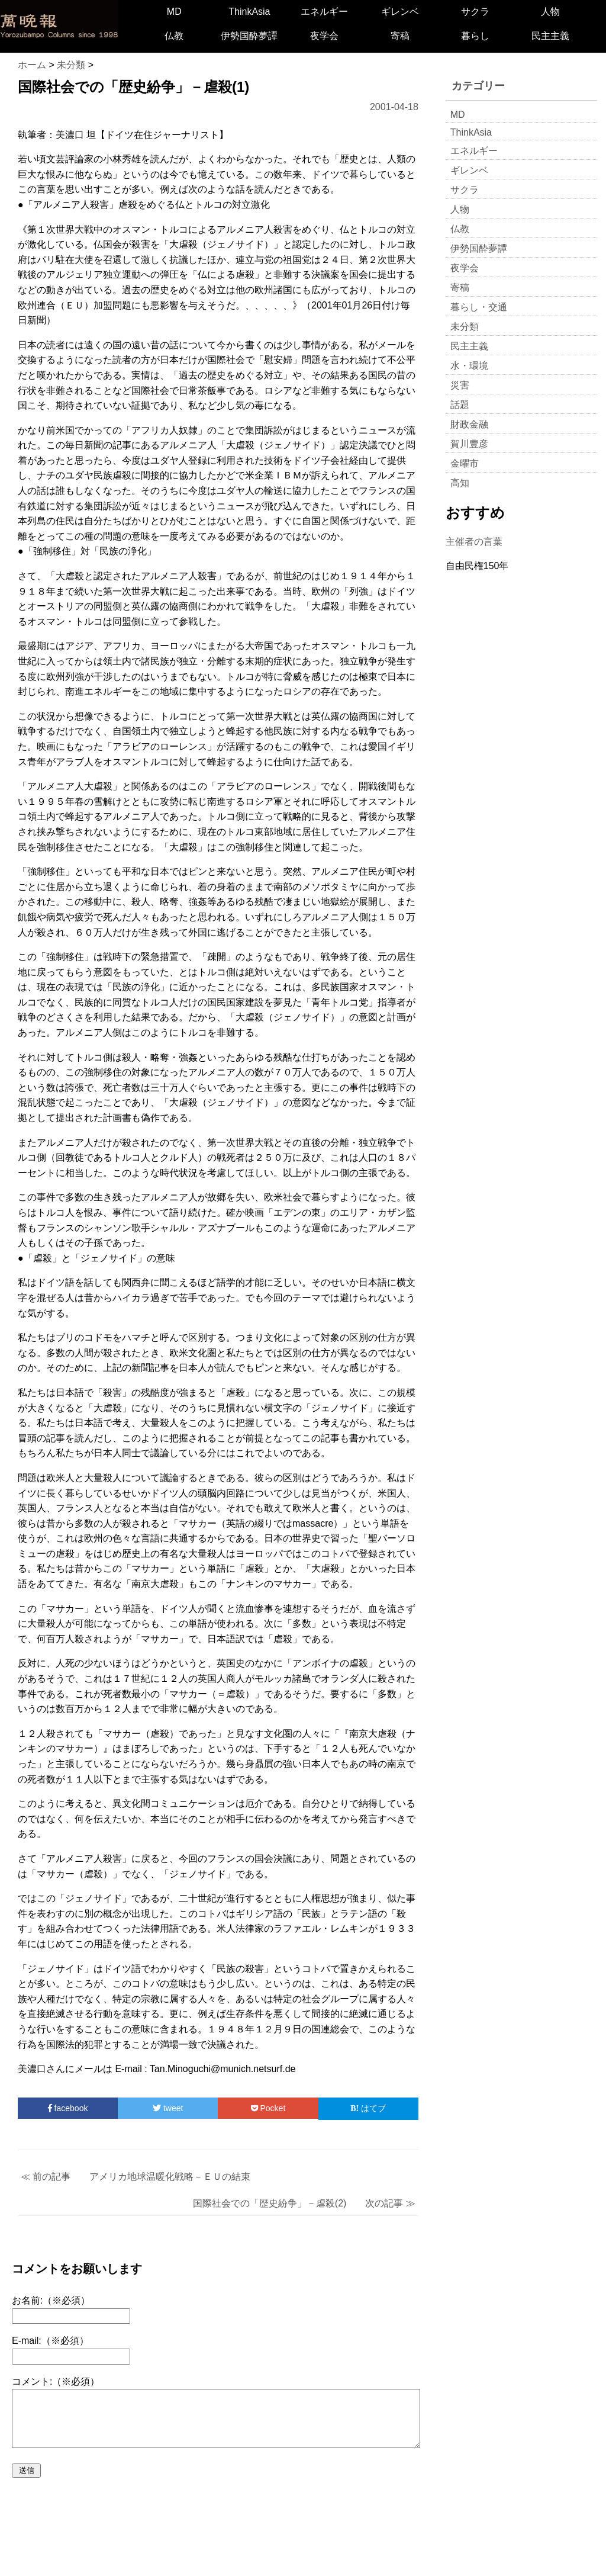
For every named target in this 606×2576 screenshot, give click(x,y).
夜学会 (324, 36)
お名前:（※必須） (51, 2300)
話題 (459, 405)
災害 (459, 385)
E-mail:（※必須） (50, 2341)
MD (174, 12)
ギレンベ (400, 12)
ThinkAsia (249, 12)
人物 (550, 12)
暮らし (475, 36)
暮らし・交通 (478, 307)
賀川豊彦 (469, 444)
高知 (459, 483)
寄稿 (400, 36)
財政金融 (469, 424)
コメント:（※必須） (55, 2381)
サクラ (475, 12)
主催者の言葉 (474, 542)
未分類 (464, 327)
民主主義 (550, 36)
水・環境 (469, 366)
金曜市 (464, 463)
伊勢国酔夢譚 (249, 36)
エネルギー (324, 12)
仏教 (174, 36)
